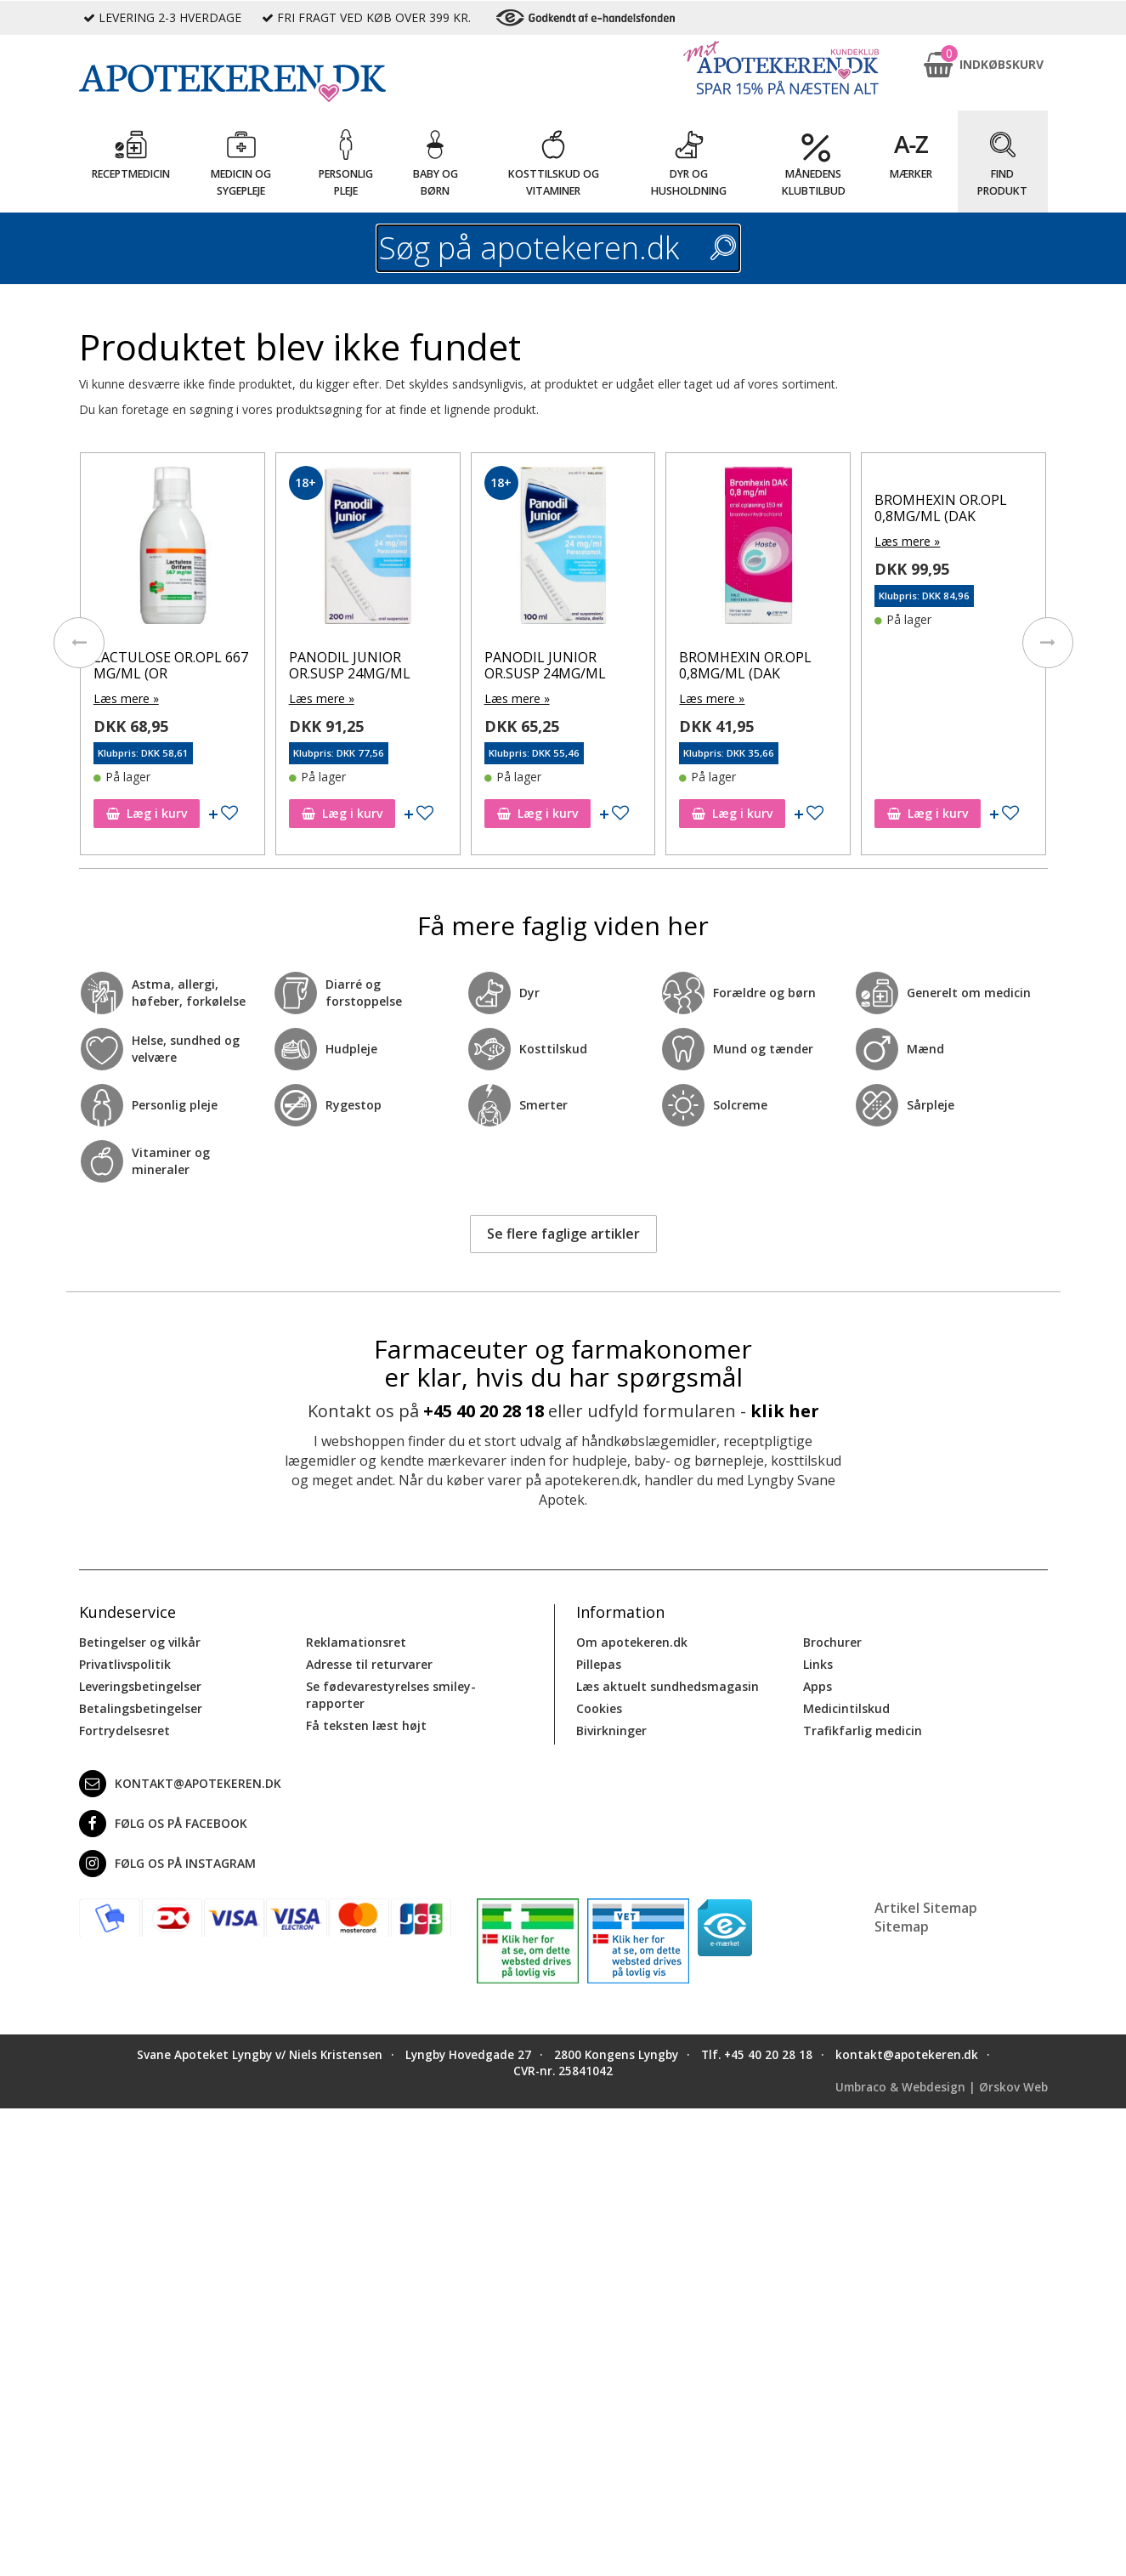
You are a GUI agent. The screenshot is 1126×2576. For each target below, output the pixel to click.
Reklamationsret (356, 1642)
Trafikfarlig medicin (862, 1730)
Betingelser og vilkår (140, 1642)
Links (818, 1664)
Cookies (599, 1708)
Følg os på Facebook (163, 1823)
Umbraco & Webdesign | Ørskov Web (941, 2087)
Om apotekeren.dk (631, 1642)
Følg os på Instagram (167, 1863)
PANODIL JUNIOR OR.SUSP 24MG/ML (349, 665)
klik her (784, 1410)
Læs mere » (126, 698)
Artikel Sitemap (925, 1907)
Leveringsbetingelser (140, 1686)
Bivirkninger (611, 1730)
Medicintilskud (846, 1708)
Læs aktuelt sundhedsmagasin (667, 1686)
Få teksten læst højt (366, 1725)
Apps (817, 1686)
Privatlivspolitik (125, 1664)
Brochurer (832, 1642)
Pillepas (598, 1664)
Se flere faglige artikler (563, 1233)
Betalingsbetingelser (140, 1708)
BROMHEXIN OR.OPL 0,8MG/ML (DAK (745, 665)
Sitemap (901, 1926)
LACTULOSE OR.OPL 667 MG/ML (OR (170, 665)
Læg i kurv (146, 813)
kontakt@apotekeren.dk (180, 1783)
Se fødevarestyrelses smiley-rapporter (391, 1694)
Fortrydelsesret (124, 1730)
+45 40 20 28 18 (483, 1410)
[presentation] (79, 642)
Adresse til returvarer (369, 1664)
